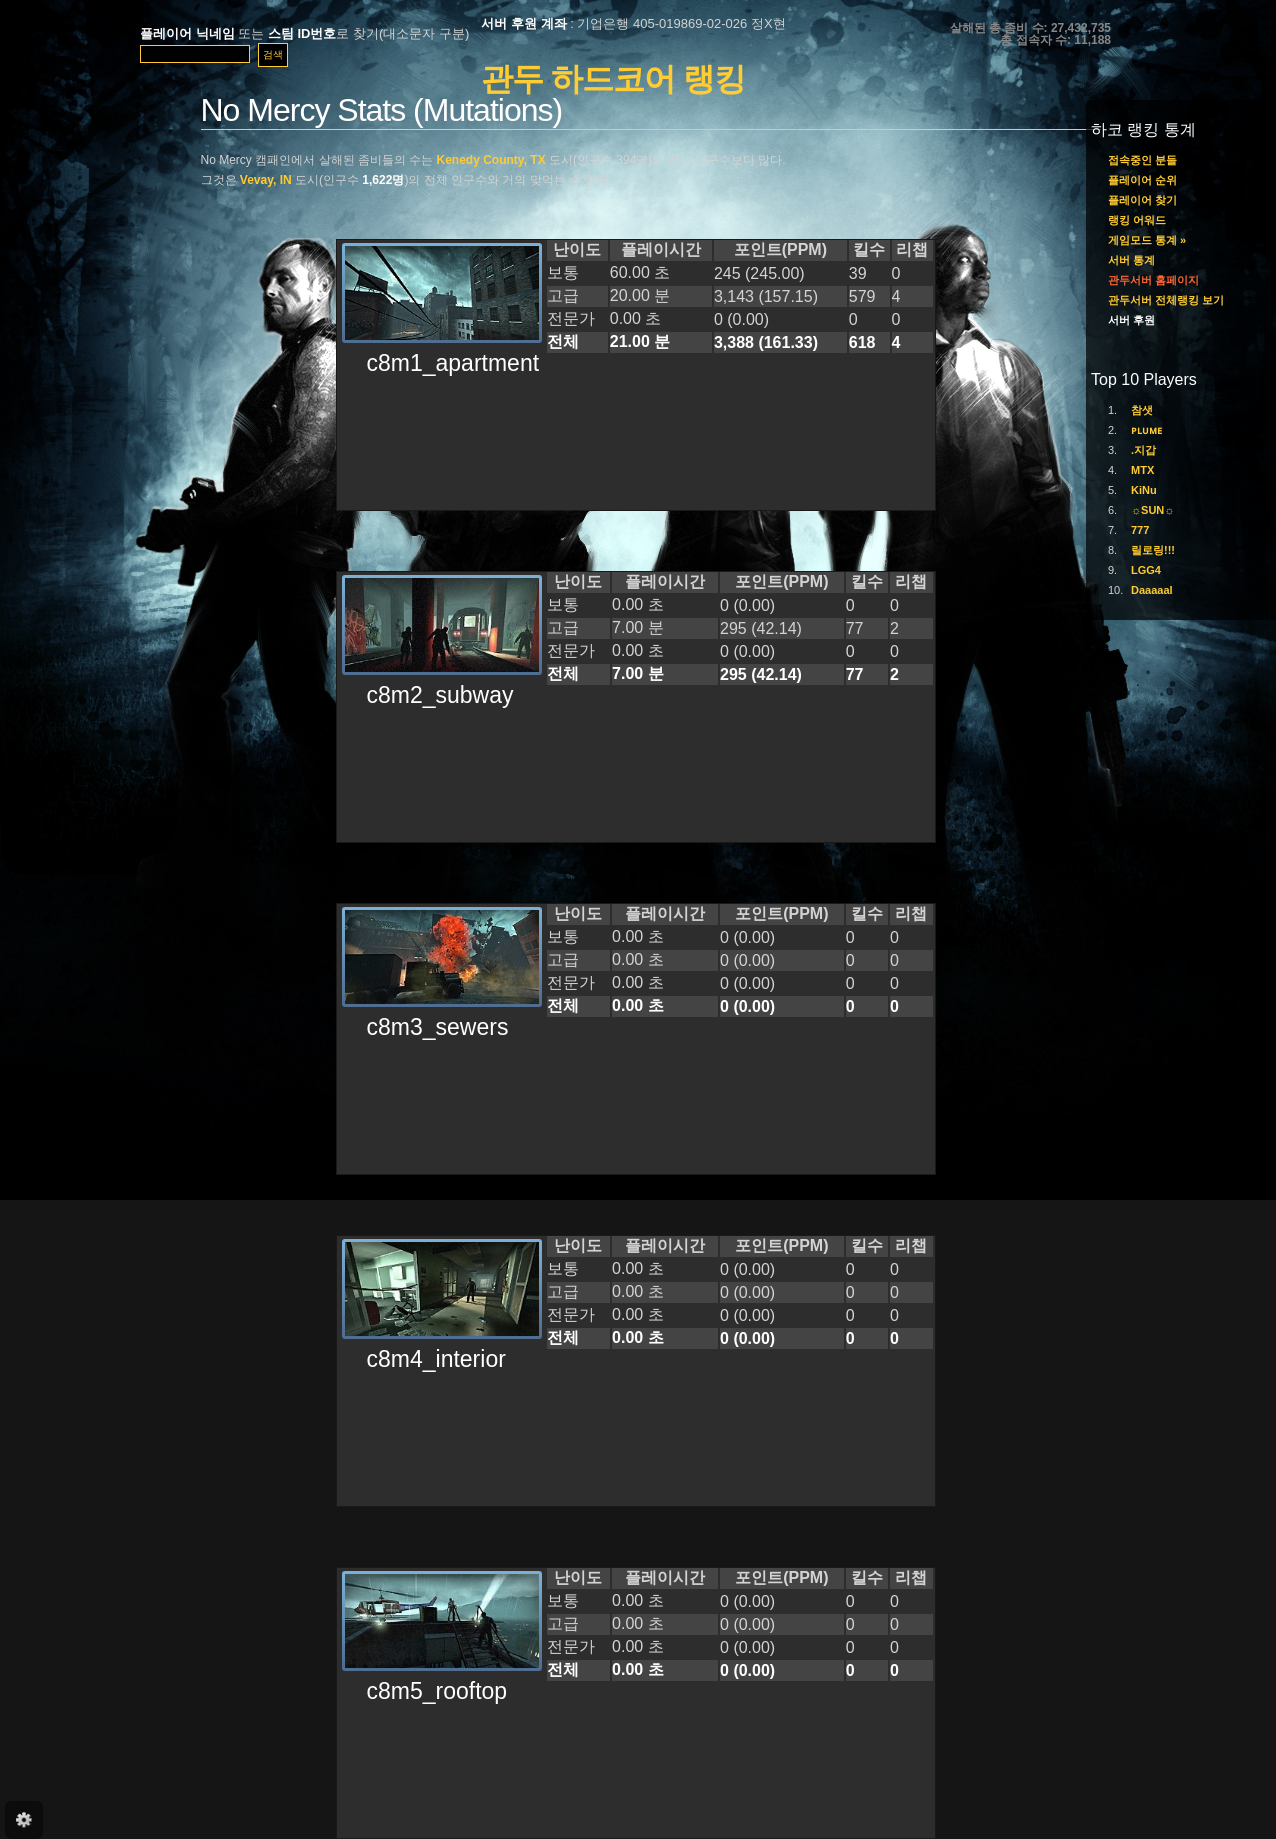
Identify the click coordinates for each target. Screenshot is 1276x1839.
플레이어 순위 (1142, 180)
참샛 (1142, 410)
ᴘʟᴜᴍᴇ (1146, 430)
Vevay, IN (266, 180)
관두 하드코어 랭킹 (613, 79)
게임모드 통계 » (1147, 240)
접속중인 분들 (1142, 160)
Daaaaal (1152, 590)
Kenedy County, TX (491, 160)
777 (1140, 530)
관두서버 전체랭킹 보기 (1166, 300)
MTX (1142, 470)
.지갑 (1143, 450)
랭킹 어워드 (1137, 220)
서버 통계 (1131, 260)
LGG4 (1146, 570)
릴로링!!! (1153, 550)
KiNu (1144, 490)
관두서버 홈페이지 (1153, 280)
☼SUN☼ (1152, 510)
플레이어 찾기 (1142, 200)
